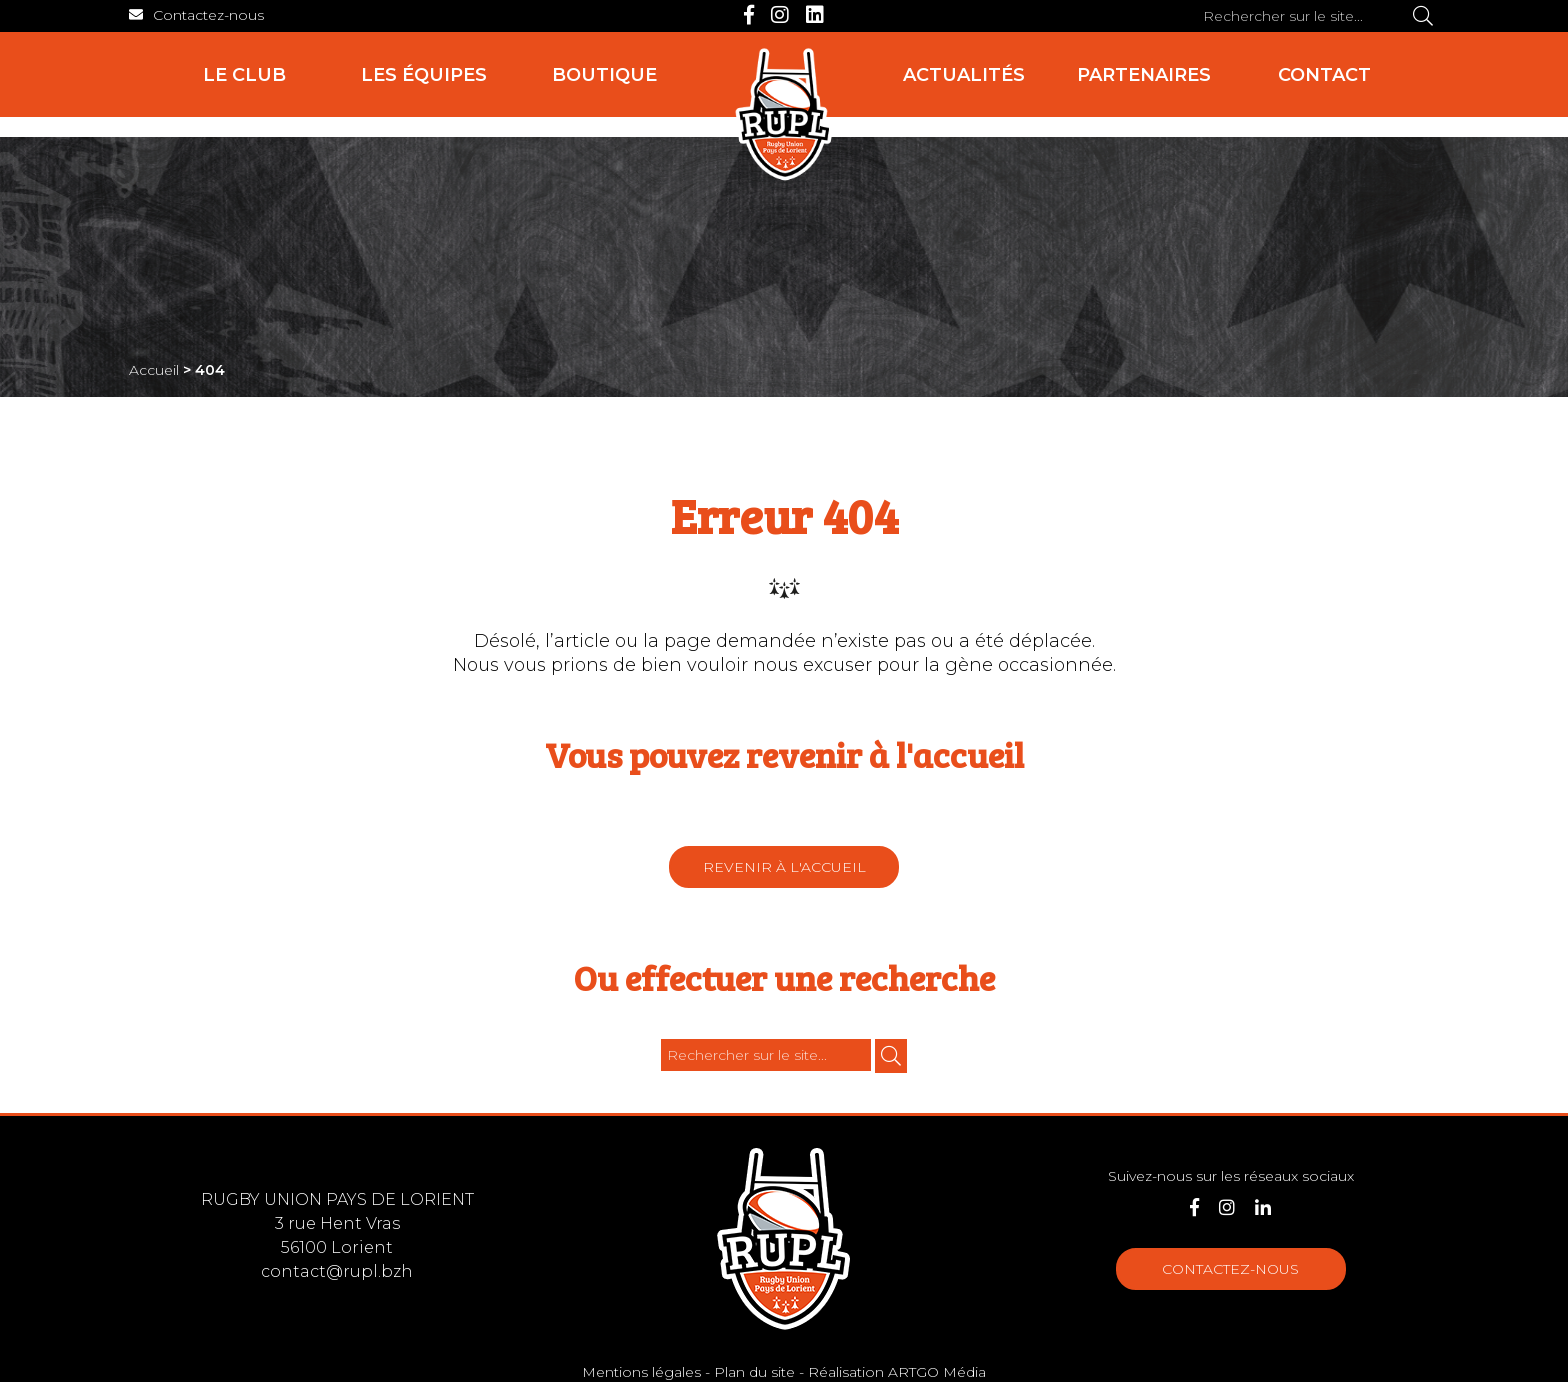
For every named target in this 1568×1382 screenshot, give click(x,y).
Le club (244, 75)
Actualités (964, 75)
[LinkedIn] (815, 15)
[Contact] (196, 15)
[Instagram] (780, 15)
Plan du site (754, 1372)
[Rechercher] (1423, 16)
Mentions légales (641, 1372)
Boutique (604, 75)
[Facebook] (749, 15)
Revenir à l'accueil (784, 867)
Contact (1324, 75)
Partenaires (1144, 75)
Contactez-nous (1230, 1269)
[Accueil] (784, 114)
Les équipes (424, 75)
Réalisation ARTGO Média (897, 1372)
